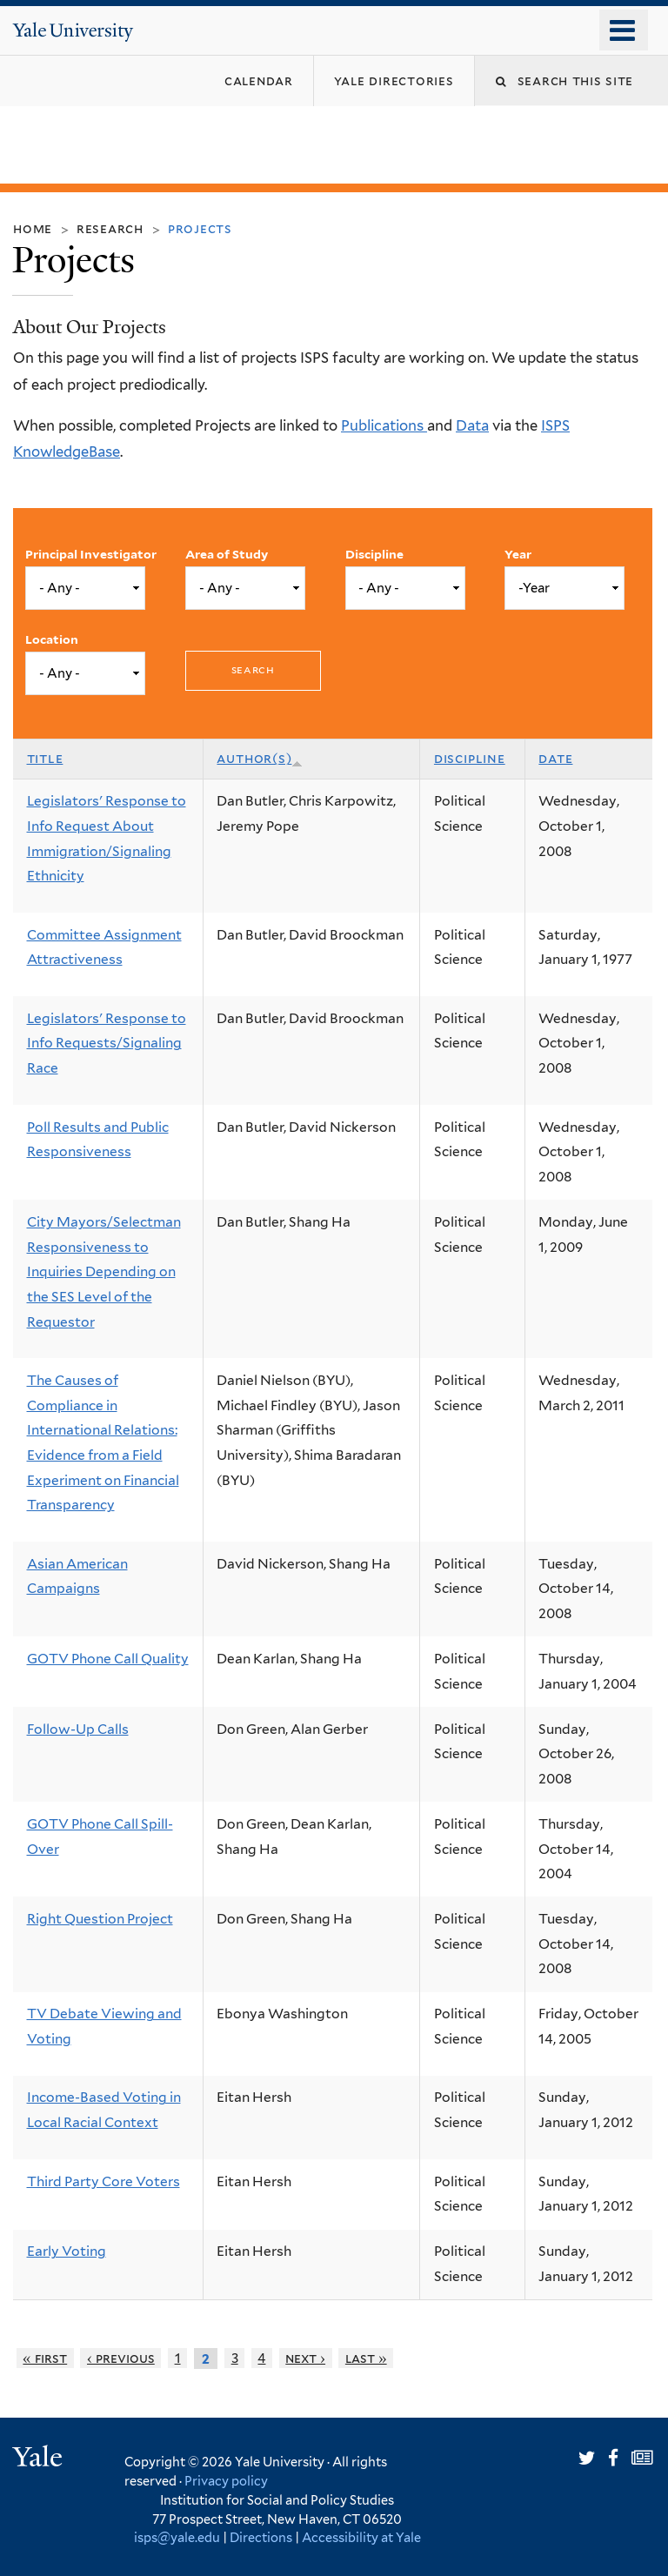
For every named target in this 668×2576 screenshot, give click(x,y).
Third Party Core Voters (103, 2181)
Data (472, 425)
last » (366, 2358)
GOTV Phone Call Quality (108, 1658)
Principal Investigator (91, 554)
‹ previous (121, 2358)
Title (45, 758)
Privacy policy (226, 2480)
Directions (261, 2537)
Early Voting (66, 2251)
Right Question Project (100, 1918)
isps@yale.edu (177, 2537)
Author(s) (260, 758)
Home (32, 228)
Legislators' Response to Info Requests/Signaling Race (106, 1043)
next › (305, 2358)
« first (45, 2358)
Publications (384, 425)
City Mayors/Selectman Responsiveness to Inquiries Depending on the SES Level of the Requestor (104, 1272)
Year (517, 554)
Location (51, 639)
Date (555, 758)
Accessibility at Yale (361, 2537)
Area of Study (226, 554)
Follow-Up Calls (78, 1729)
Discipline (374, 554)
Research (110, 228)
